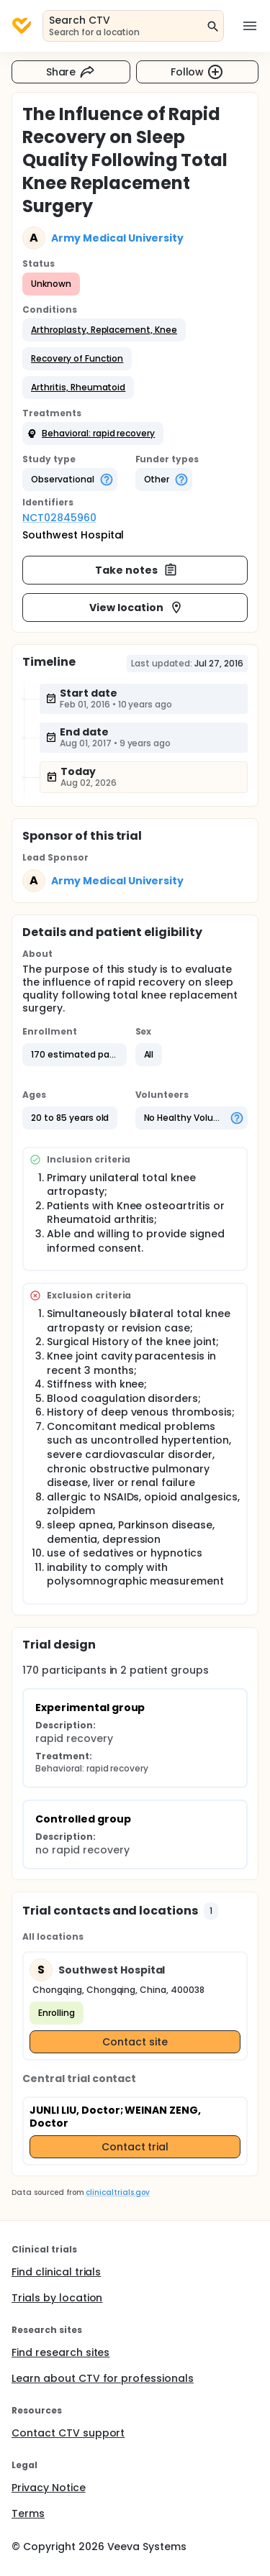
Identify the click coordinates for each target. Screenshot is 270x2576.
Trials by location (57, 2298)
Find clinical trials (56, 2272)
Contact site (135, 2042)
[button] (104, 330)
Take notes (136, 570)
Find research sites (60, 2352)
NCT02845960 (59, 517)
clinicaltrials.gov (117, 2192)
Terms (28, 2513)
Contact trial (135, 2147)
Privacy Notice (49, 2487)
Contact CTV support (68, 2433)
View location (136, 607)
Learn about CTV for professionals (103, 2378)
